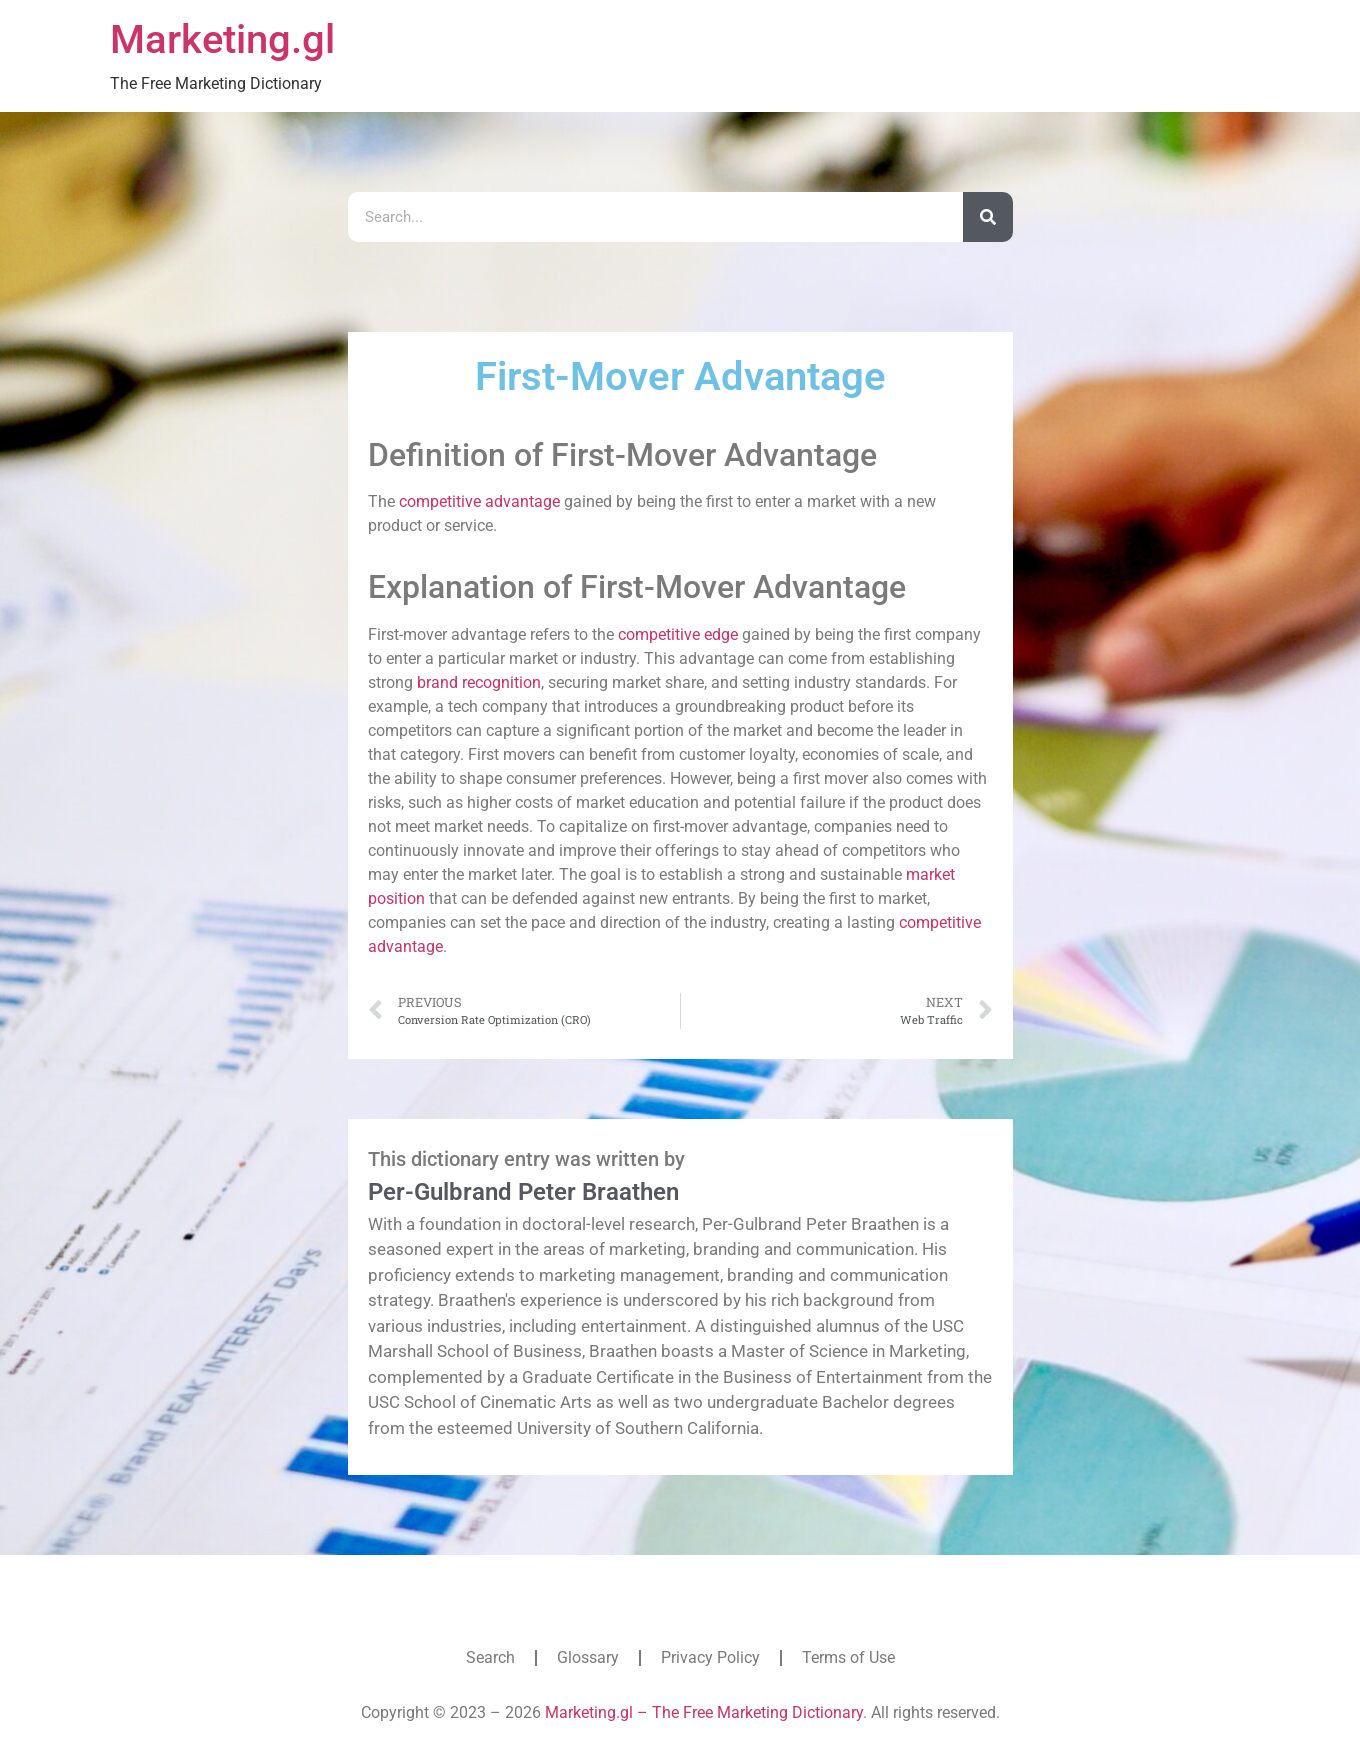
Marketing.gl (222, 39)
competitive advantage (479, 501)
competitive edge (678, 634)
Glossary (588, 1657)
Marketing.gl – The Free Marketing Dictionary (704, 1712)
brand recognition (479, 682)
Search (490, 1657)
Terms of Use (848, 1657)
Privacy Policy (710, 1657)
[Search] (988, 217)
